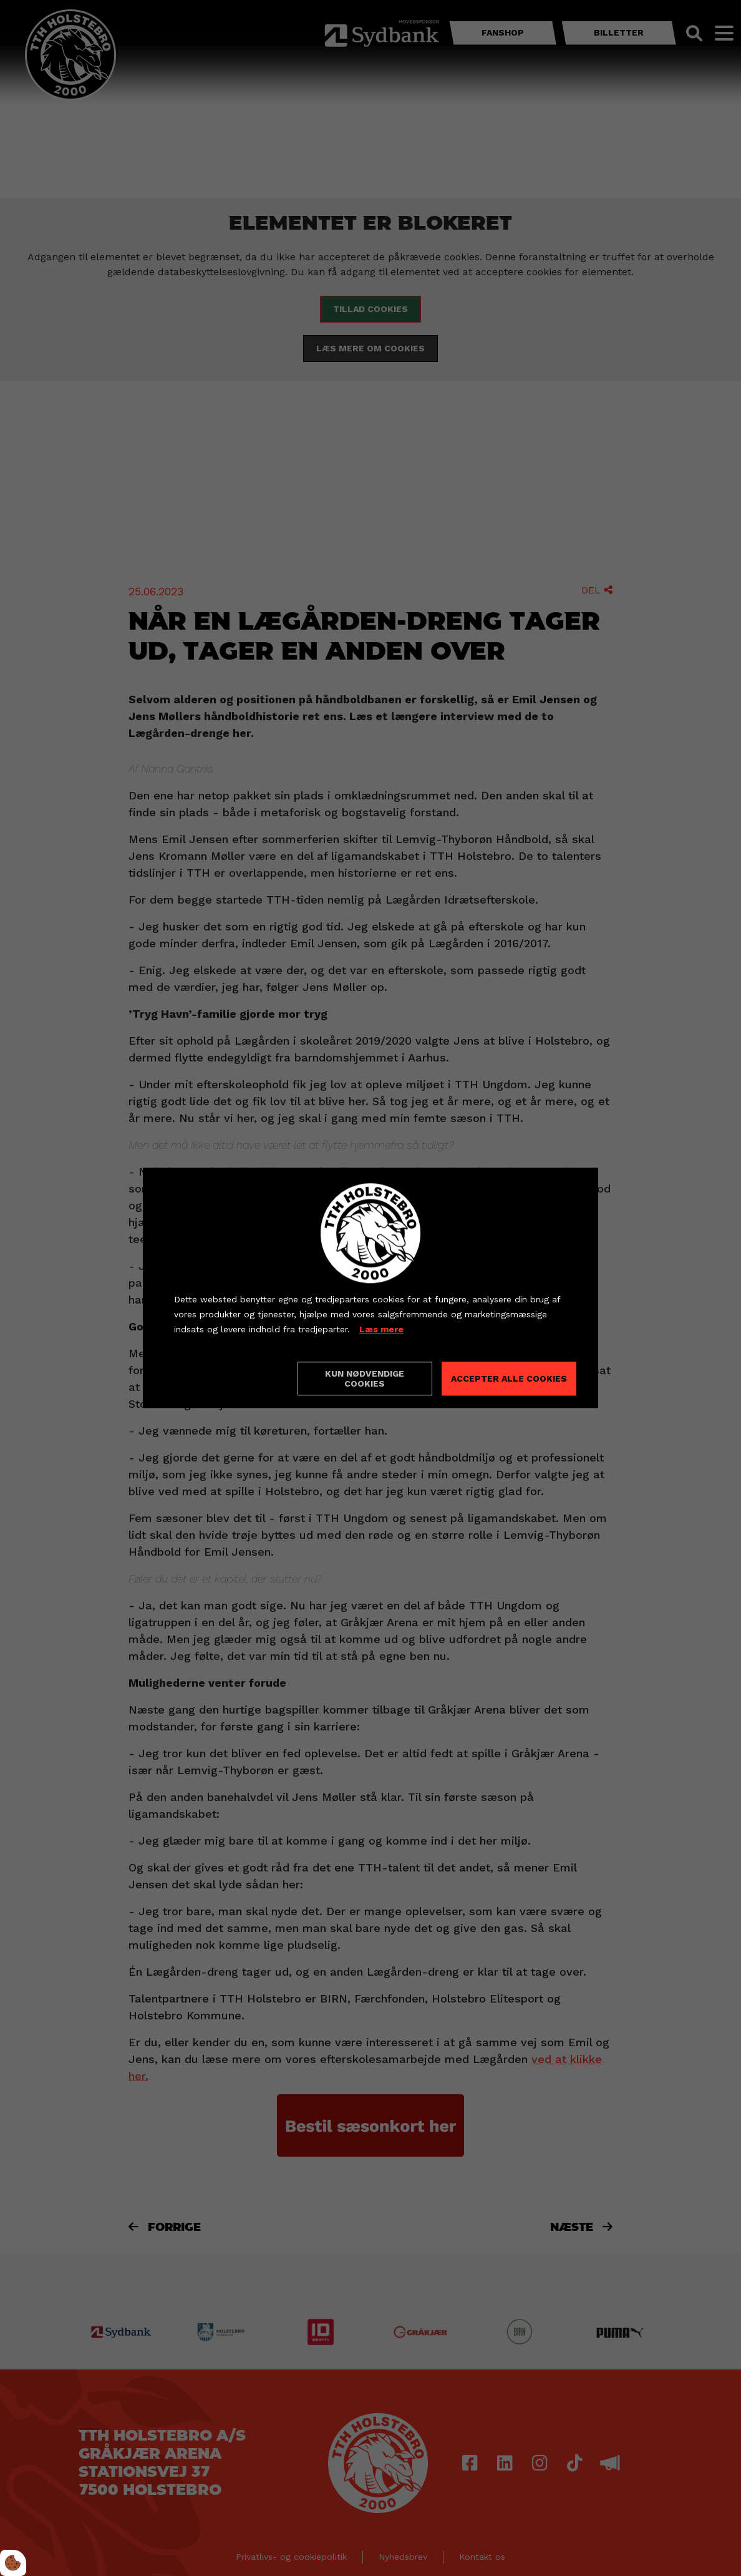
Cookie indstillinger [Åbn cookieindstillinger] (218, 1378)
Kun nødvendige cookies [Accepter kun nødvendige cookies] (364, 1379)
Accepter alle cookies (509, 1379)
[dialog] (370, 1288)
